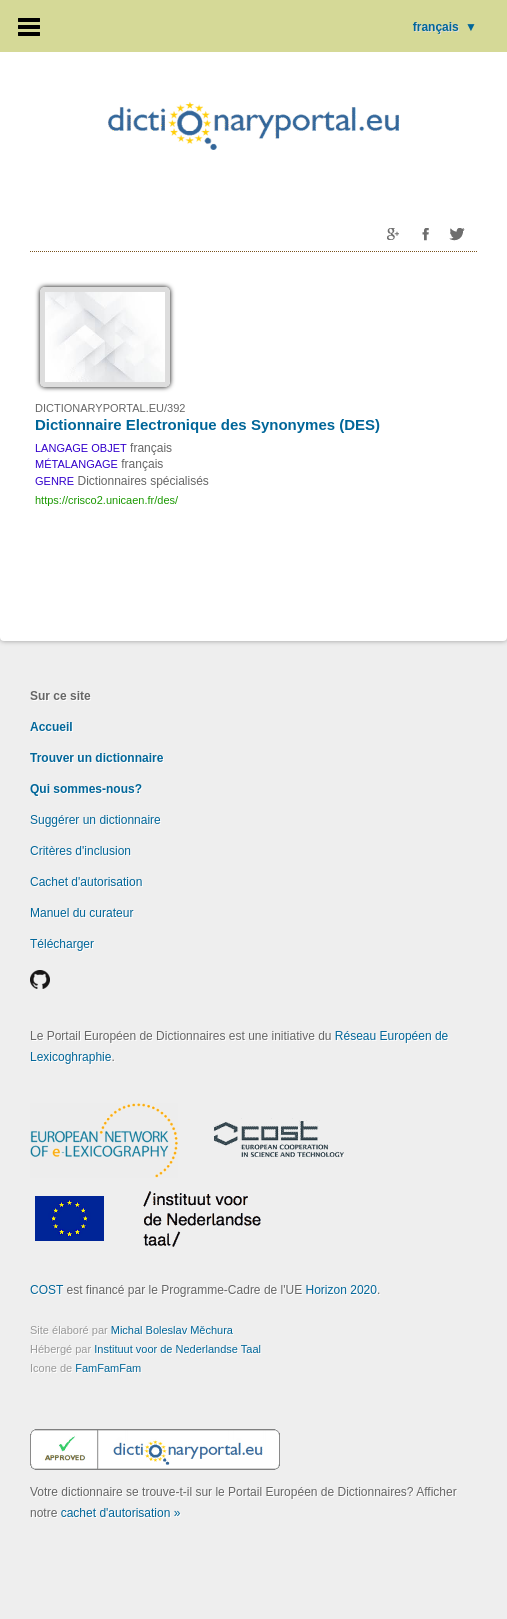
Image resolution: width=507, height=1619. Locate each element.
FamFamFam (108, 1368)
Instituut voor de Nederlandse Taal (177, 1349)
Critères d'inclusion (80, 851)
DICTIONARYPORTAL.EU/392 (110, 408)
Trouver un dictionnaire (96, 758)
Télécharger (62, 944)
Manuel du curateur (81, 913)
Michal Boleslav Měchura (172, 1330)
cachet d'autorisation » (121, 1513)
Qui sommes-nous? (86, 789)
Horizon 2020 (341, 1290)
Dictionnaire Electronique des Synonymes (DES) (207, 424)
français (445, 27)
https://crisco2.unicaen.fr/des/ (106, 500)
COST (46, 1290)
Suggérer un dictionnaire (95, 820)
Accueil (51, 727)
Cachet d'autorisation (86, 882)
